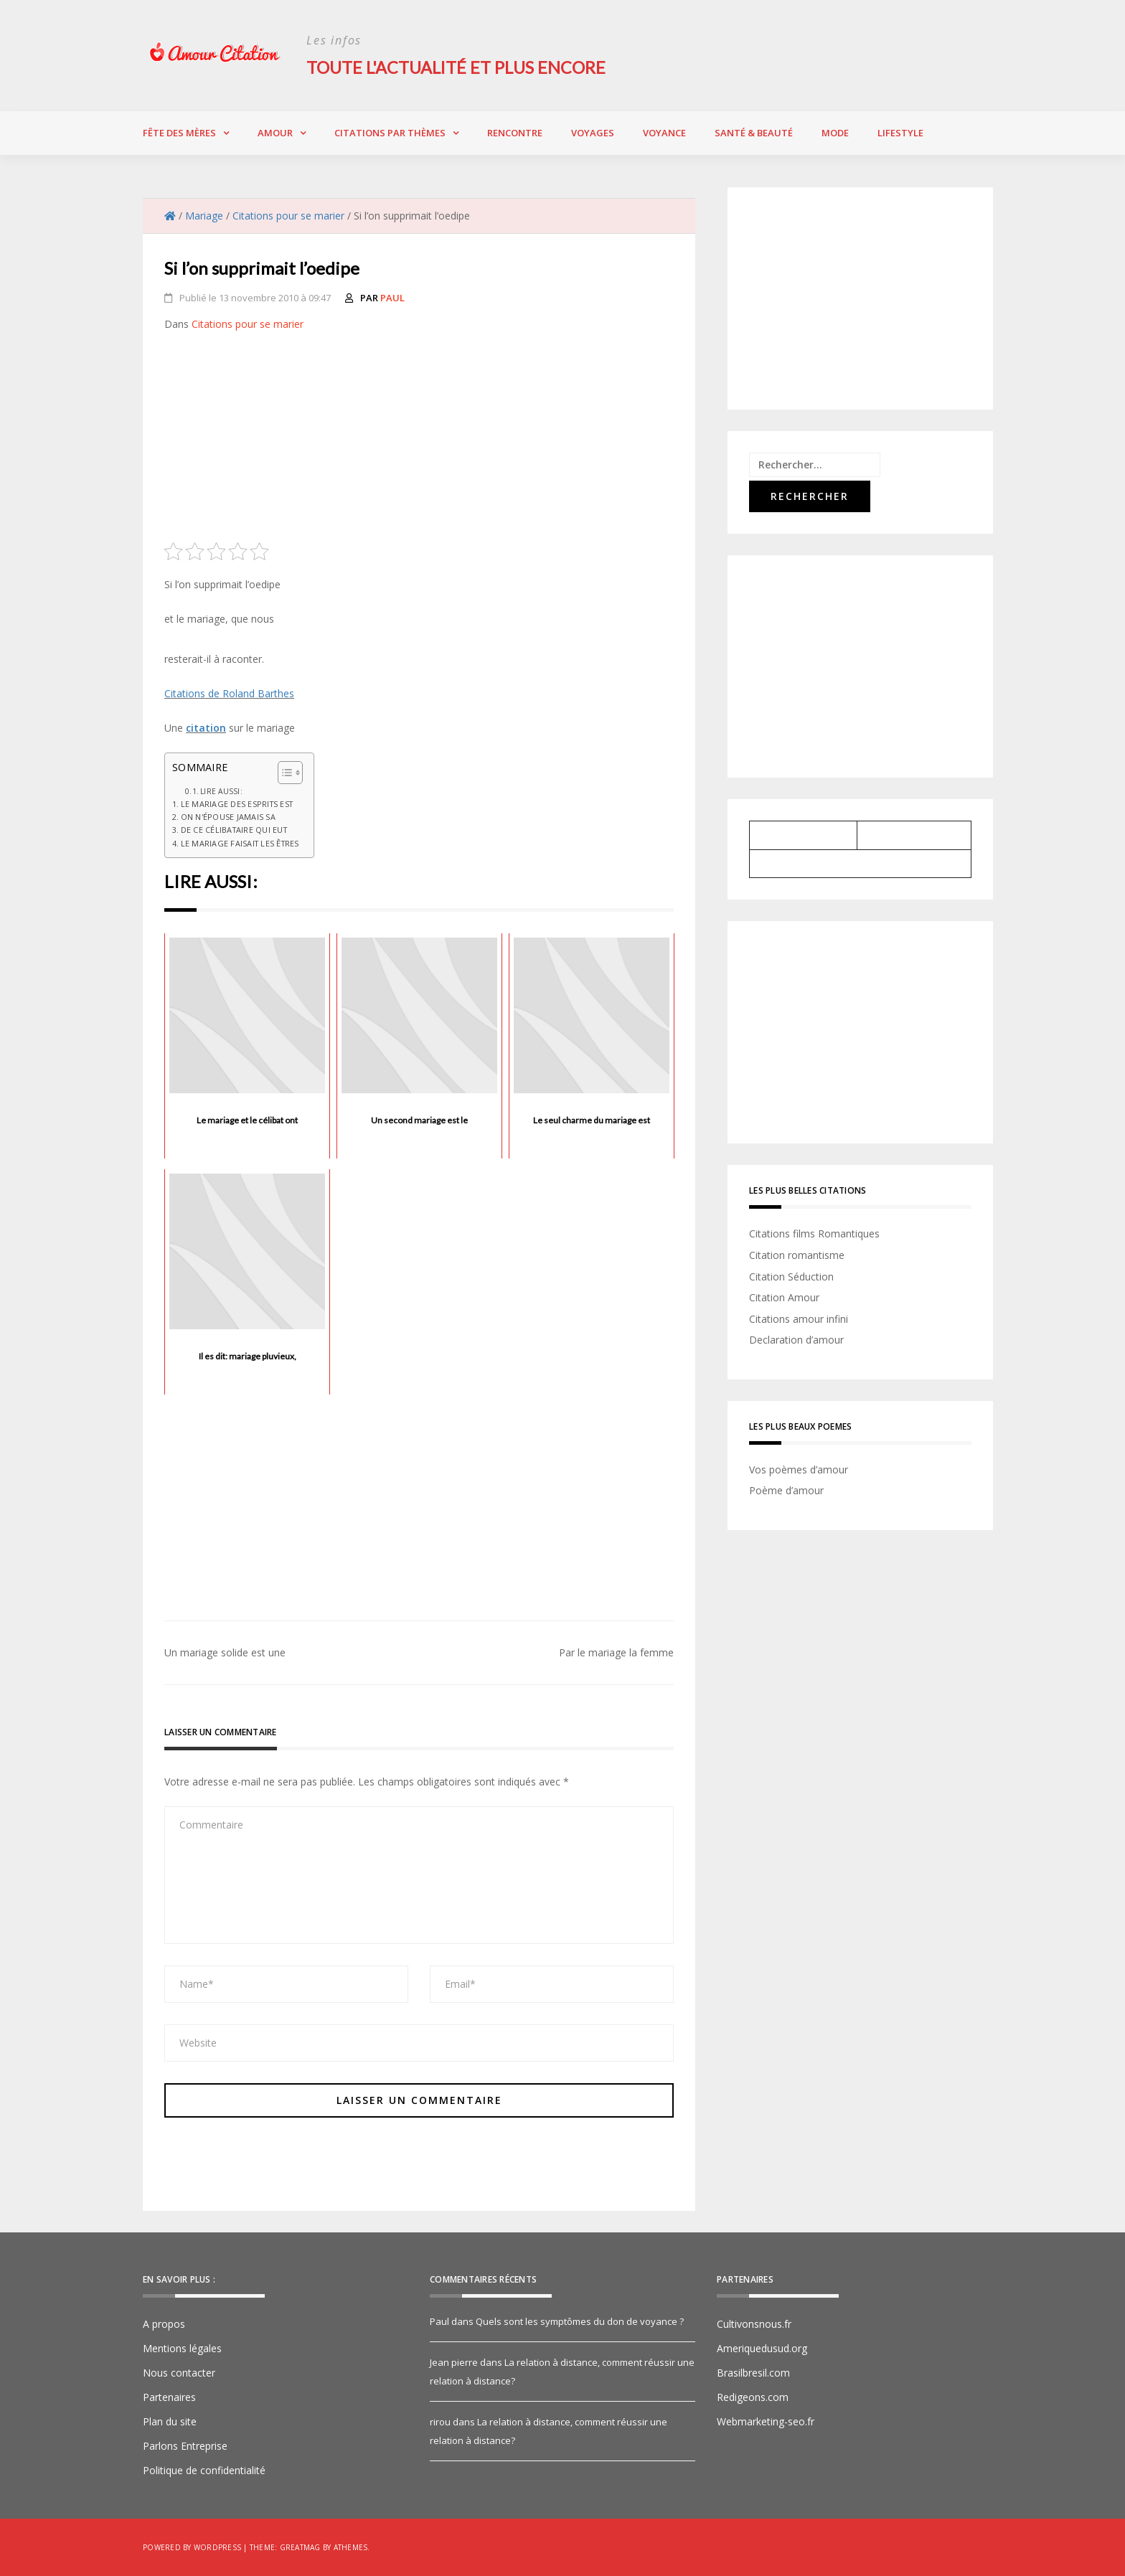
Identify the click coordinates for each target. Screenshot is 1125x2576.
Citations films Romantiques (814, 1233)
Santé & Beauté (754, 132)
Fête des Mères (179, 132)
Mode (835, 132)
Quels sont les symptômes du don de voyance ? (580, 2321)
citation (206, 728)
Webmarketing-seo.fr (765, 2421)
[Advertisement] (419, 441)
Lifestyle (900, 132)
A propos (164, 2324)
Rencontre (514, 132)
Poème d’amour (786, 1490)
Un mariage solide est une (225, 1652)
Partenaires (169, 2397)
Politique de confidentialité (204, 2470)
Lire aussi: (221, 791)
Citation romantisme (796, 1255)
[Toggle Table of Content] (283, 772)
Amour (275, 132)
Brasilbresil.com (753, 2372)
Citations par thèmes (390, 132)
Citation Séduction (791, 1276)
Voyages (592, 132)
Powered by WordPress (192, 2547)
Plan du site (170, 2421)
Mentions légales (182, 2348)
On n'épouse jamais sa (228, 816)
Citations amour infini (798, 1318)
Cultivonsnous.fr (754, 2324)
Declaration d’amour (796, 1339)
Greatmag (300, 2547)
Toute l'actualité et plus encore (458, 67)
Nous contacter (179, 2372)
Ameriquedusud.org (762, 2348)
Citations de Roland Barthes (229, 693)
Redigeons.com (753, 2397)
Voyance (664, 132)
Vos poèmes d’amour (798, 1469)
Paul (392, 297)
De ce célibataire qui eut (234, 829)
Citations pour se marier (247, 324)
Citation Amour (784, 1297)
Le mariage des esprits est (237, 803)
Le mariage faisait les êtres (240, 842)
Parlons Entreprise (185, 2446)
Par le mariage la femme (616, 1652)
